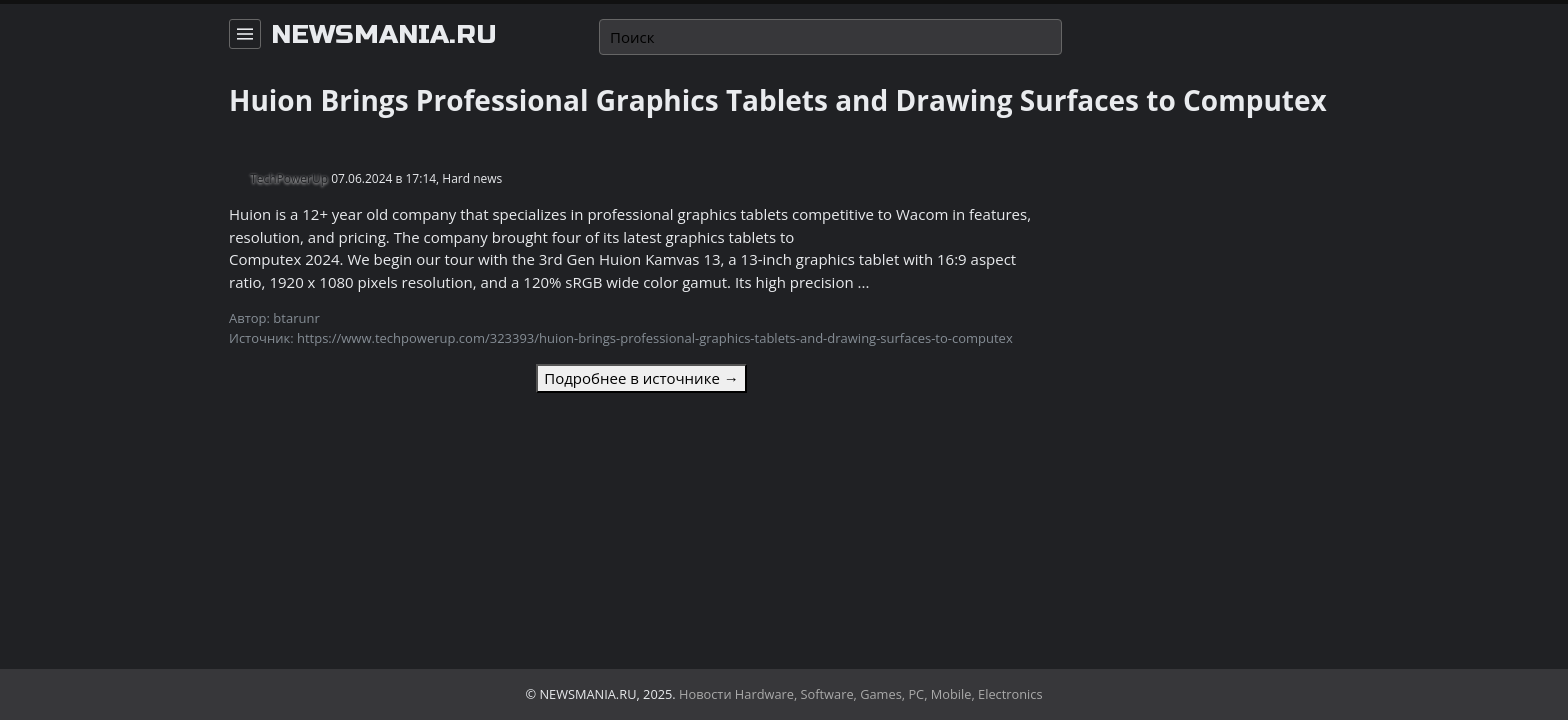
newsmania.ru (384, 35)
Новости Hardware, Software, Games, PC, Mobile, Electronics (861, 694)
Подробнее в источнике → (641, 378)
